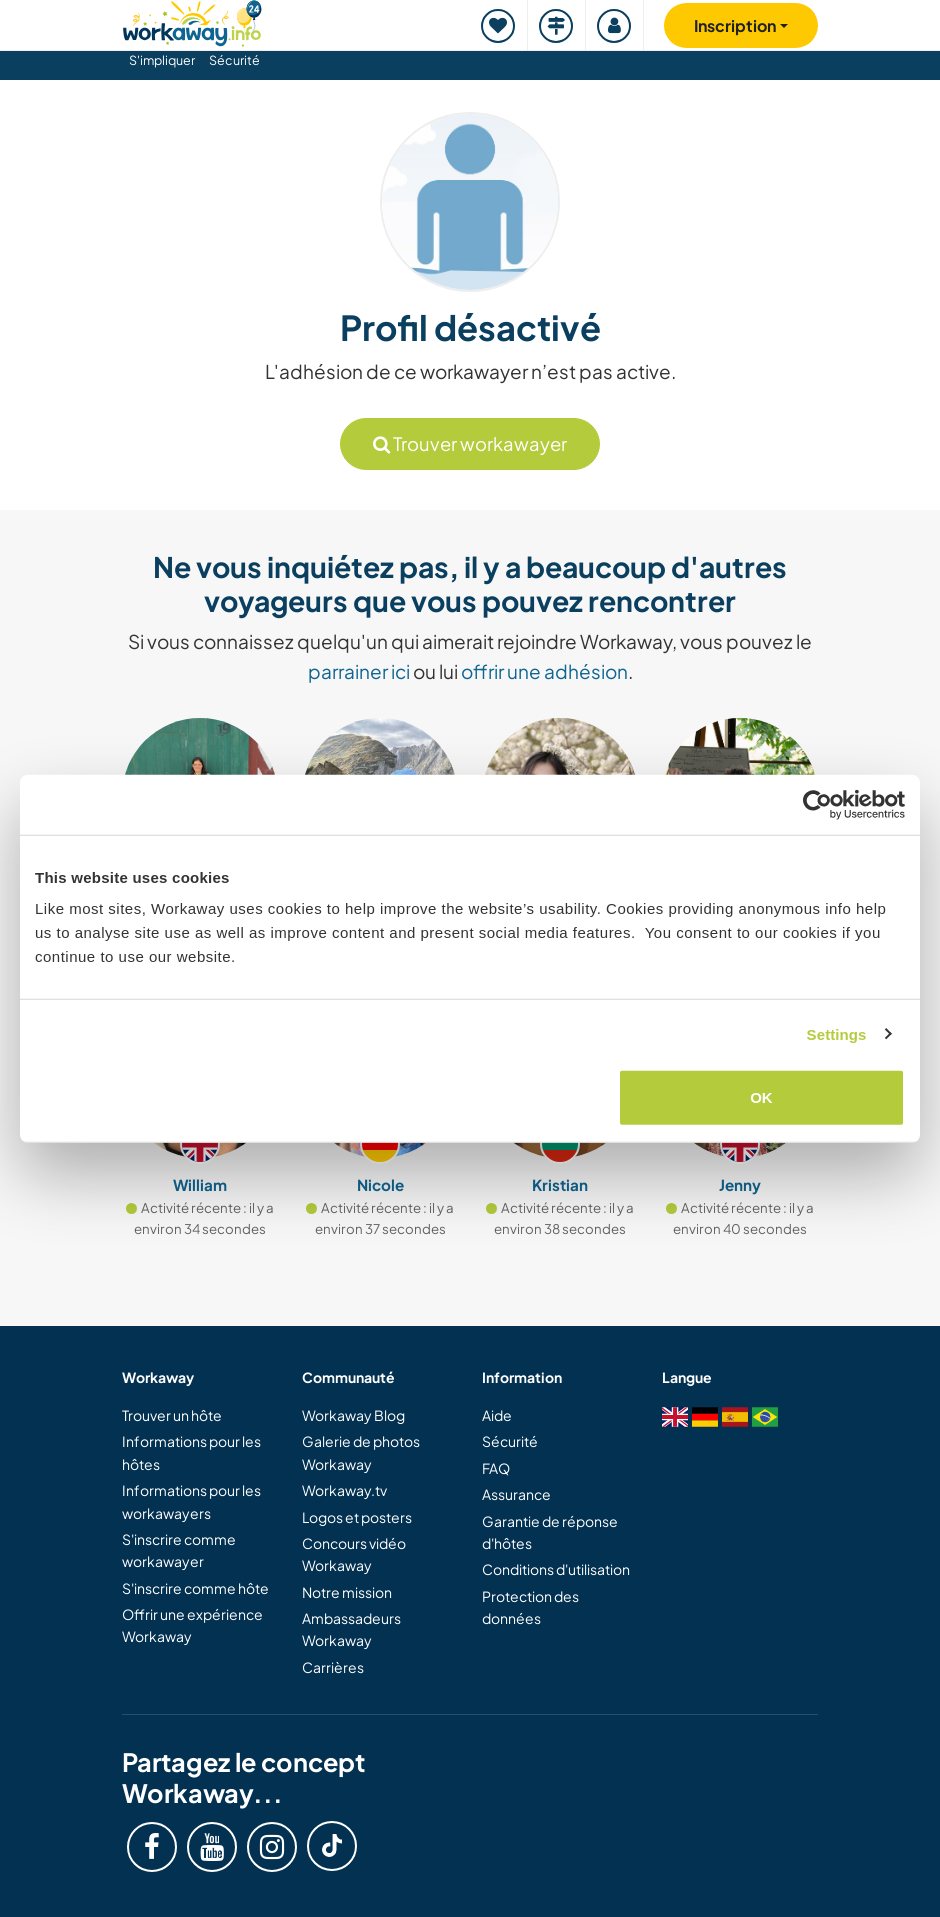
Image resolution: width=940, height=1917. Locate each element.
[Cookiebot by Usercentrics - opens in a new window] (817, 804)
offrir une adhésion (544, 671)
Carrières (333, 1667)
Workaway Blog (353, 1415)
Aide (497, 1415)
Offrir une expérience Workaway (192, 1625)
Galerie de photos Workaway (361, 1452)
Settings (837, 1033)
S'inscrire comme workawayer (179, 1550)
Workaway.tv (344, 1490)
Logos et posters (357, 1517)
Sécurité (234, 60)
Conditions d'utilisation (556, 1569)
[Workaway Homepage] (192, 20)
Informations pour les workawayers (191, 1501)
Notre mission (347, 1592)
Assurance (516, 1494)
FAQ (496, 1468)
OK (761, 1097)
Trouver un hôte (172, 1415)
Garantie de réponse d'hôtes (550, 1532)
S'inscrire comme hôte (195, 1588)
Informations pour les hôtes (191, 1452)
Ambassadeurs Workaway (351, 1629)
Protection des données (530, 1607)
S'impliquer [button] (162, 60)
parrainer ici (359, 671)
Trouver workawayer (470, 443)
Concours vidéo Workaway (354, 1554)
